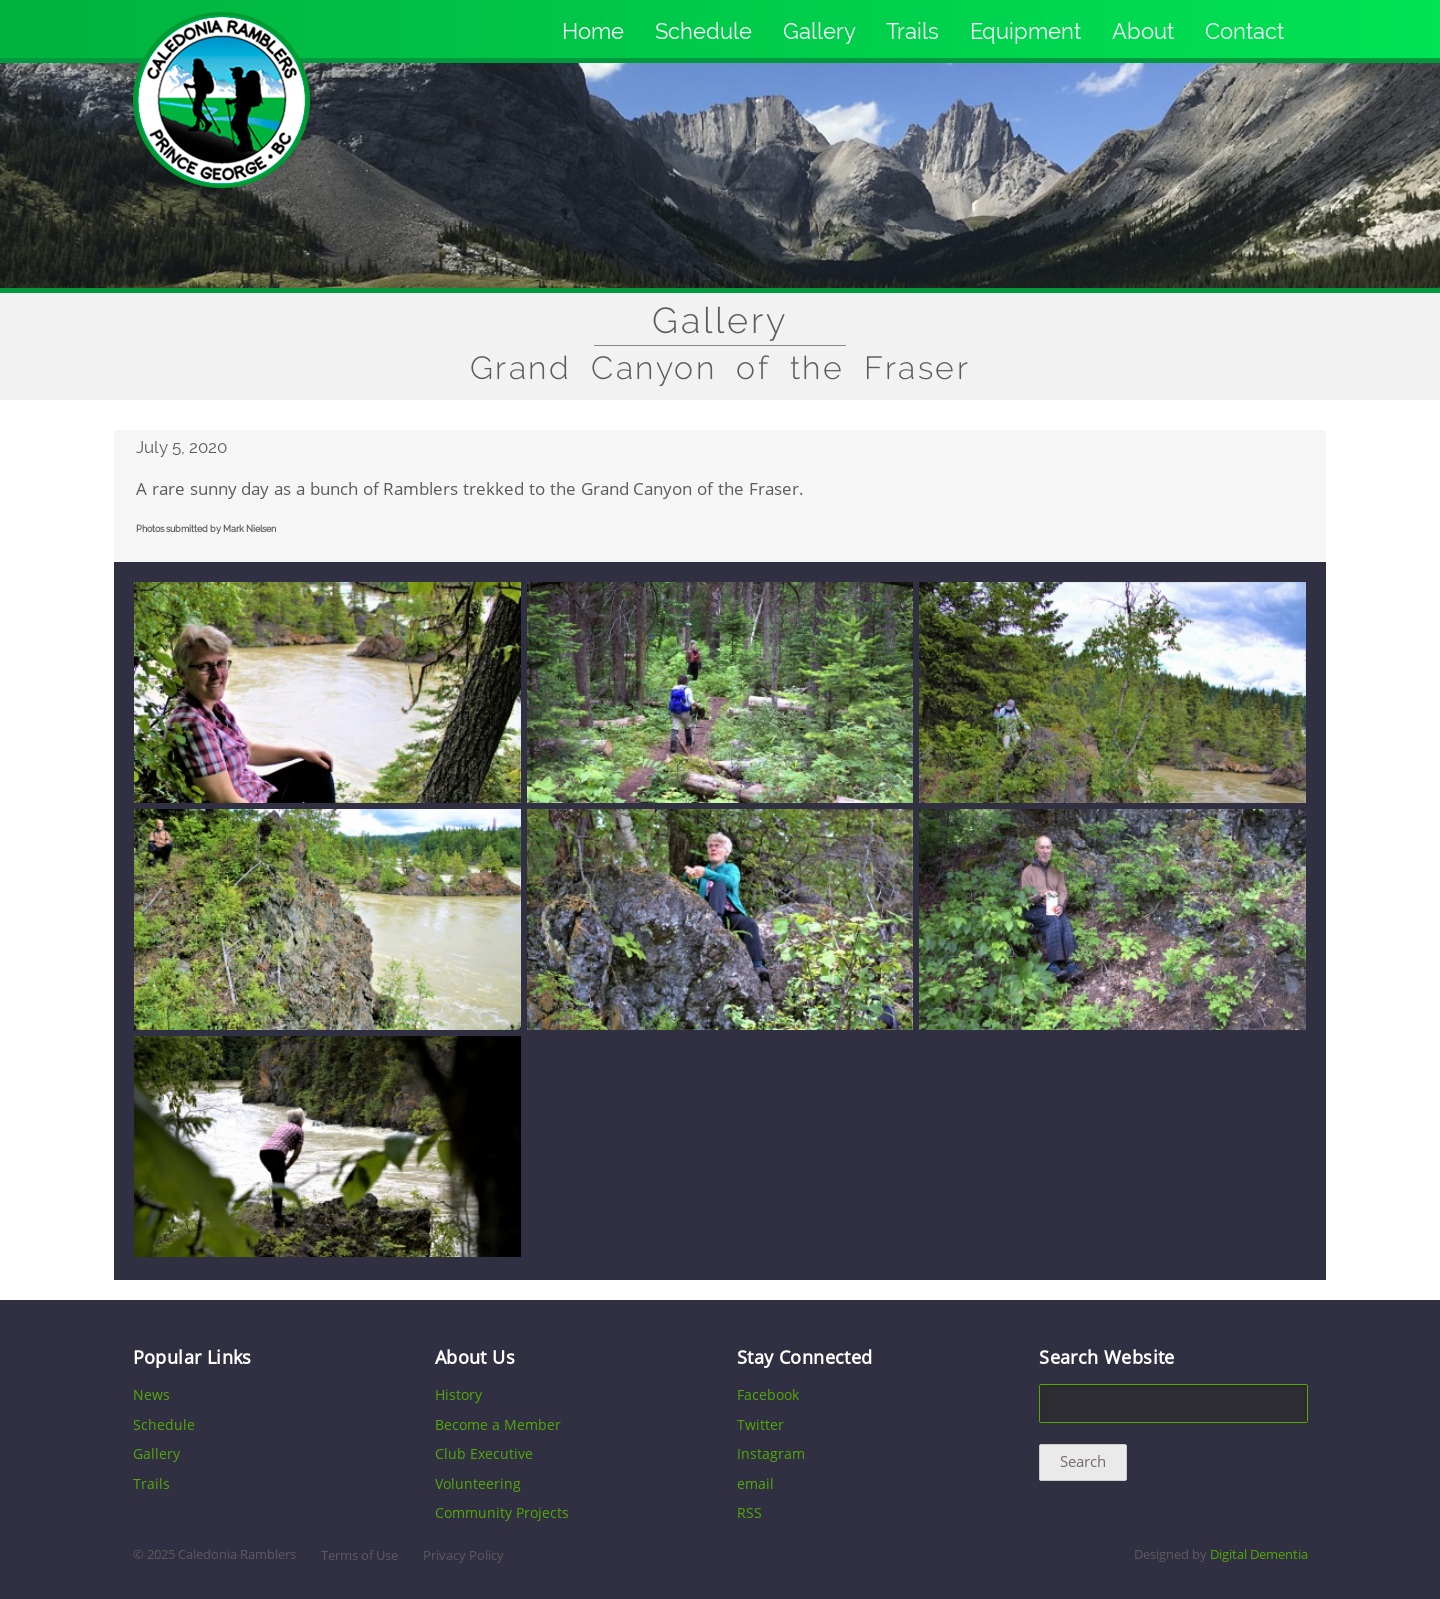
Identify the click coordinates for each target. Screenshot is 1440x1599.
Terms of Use (359, 1555)
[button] (327, 798)
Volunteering (478, 1483)
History (458, 1394)
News (151, 1394)
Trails (912, 31)
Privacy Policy (463, 1555)
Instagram (771, 1453)
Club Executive (484, 1453)
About (1143, 31)
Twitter (760, 1424)
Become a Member (498, 1424)
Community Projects (502, 1512)
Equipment (1025, 31)
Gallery (819, 31)
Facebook (768, 1394)
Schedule (703, 31)
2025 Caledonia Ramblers (221, 1554)
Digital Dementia (1259, 1554)
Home (593, 31)
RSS (749, 1512)
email (755, 1483)
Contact (1244, 31)
